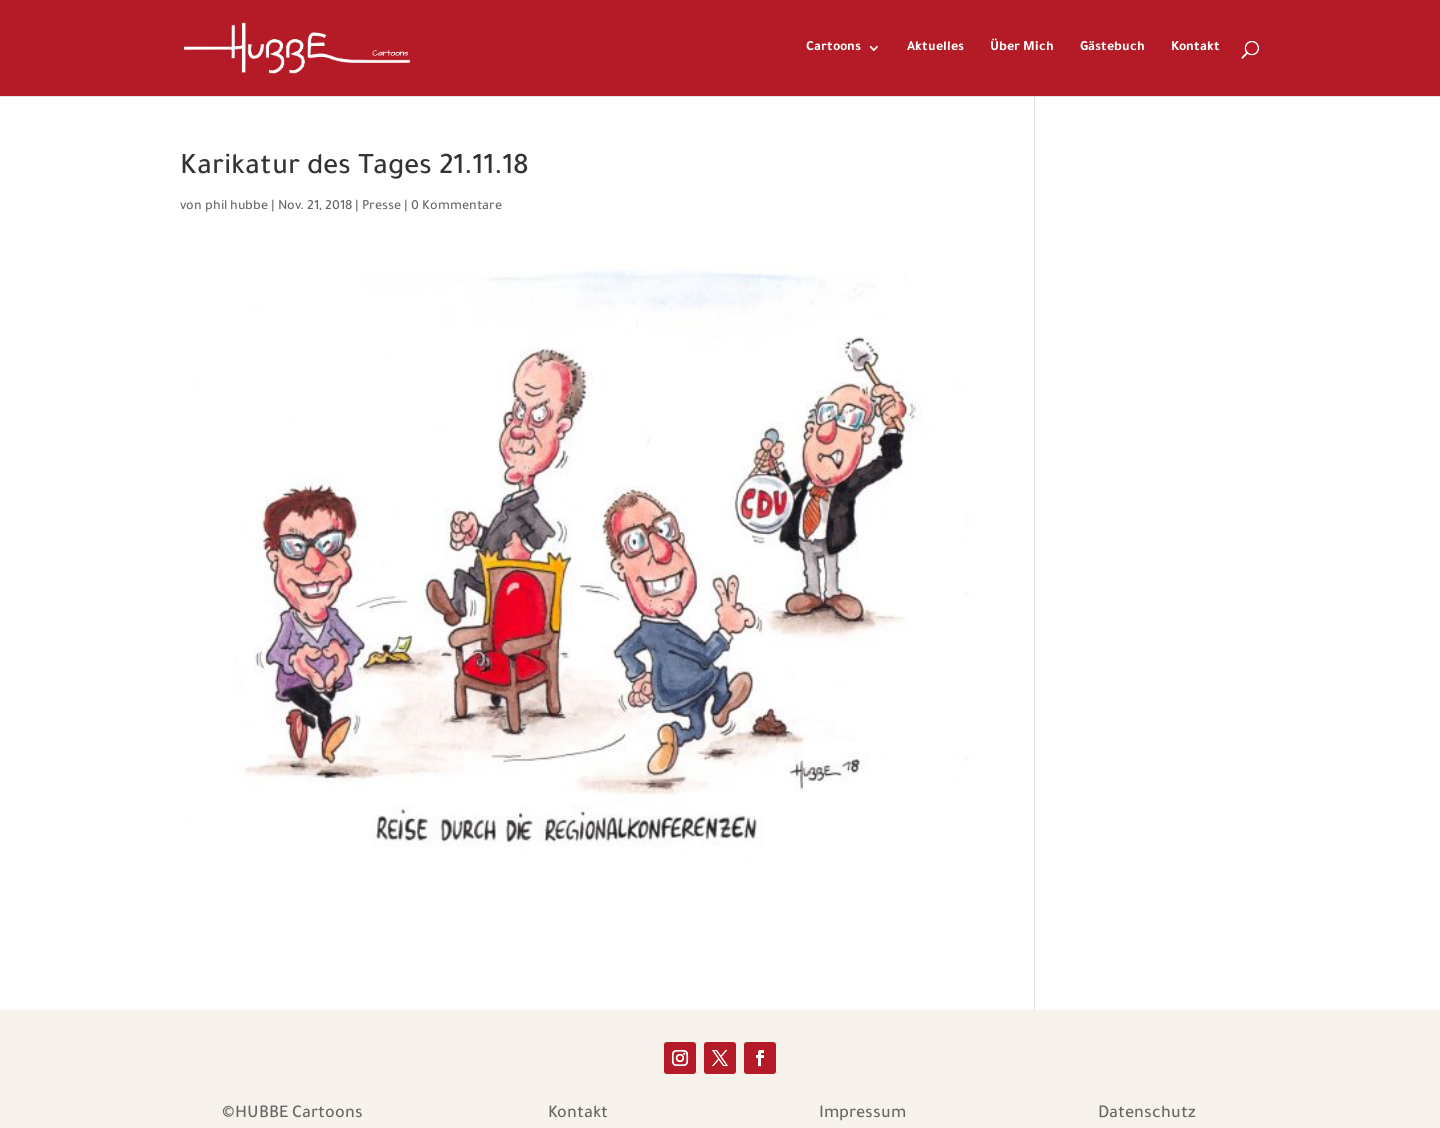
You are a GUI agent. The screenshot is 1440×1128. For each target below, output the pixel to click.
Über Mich (1022, 48)
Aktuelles (935, 48)
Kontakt (1195, 48)
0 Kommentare (456, 207)
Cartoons (833, 48)
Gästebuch (1112, 48)
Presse (381, 207)
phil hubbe (236, 207)
